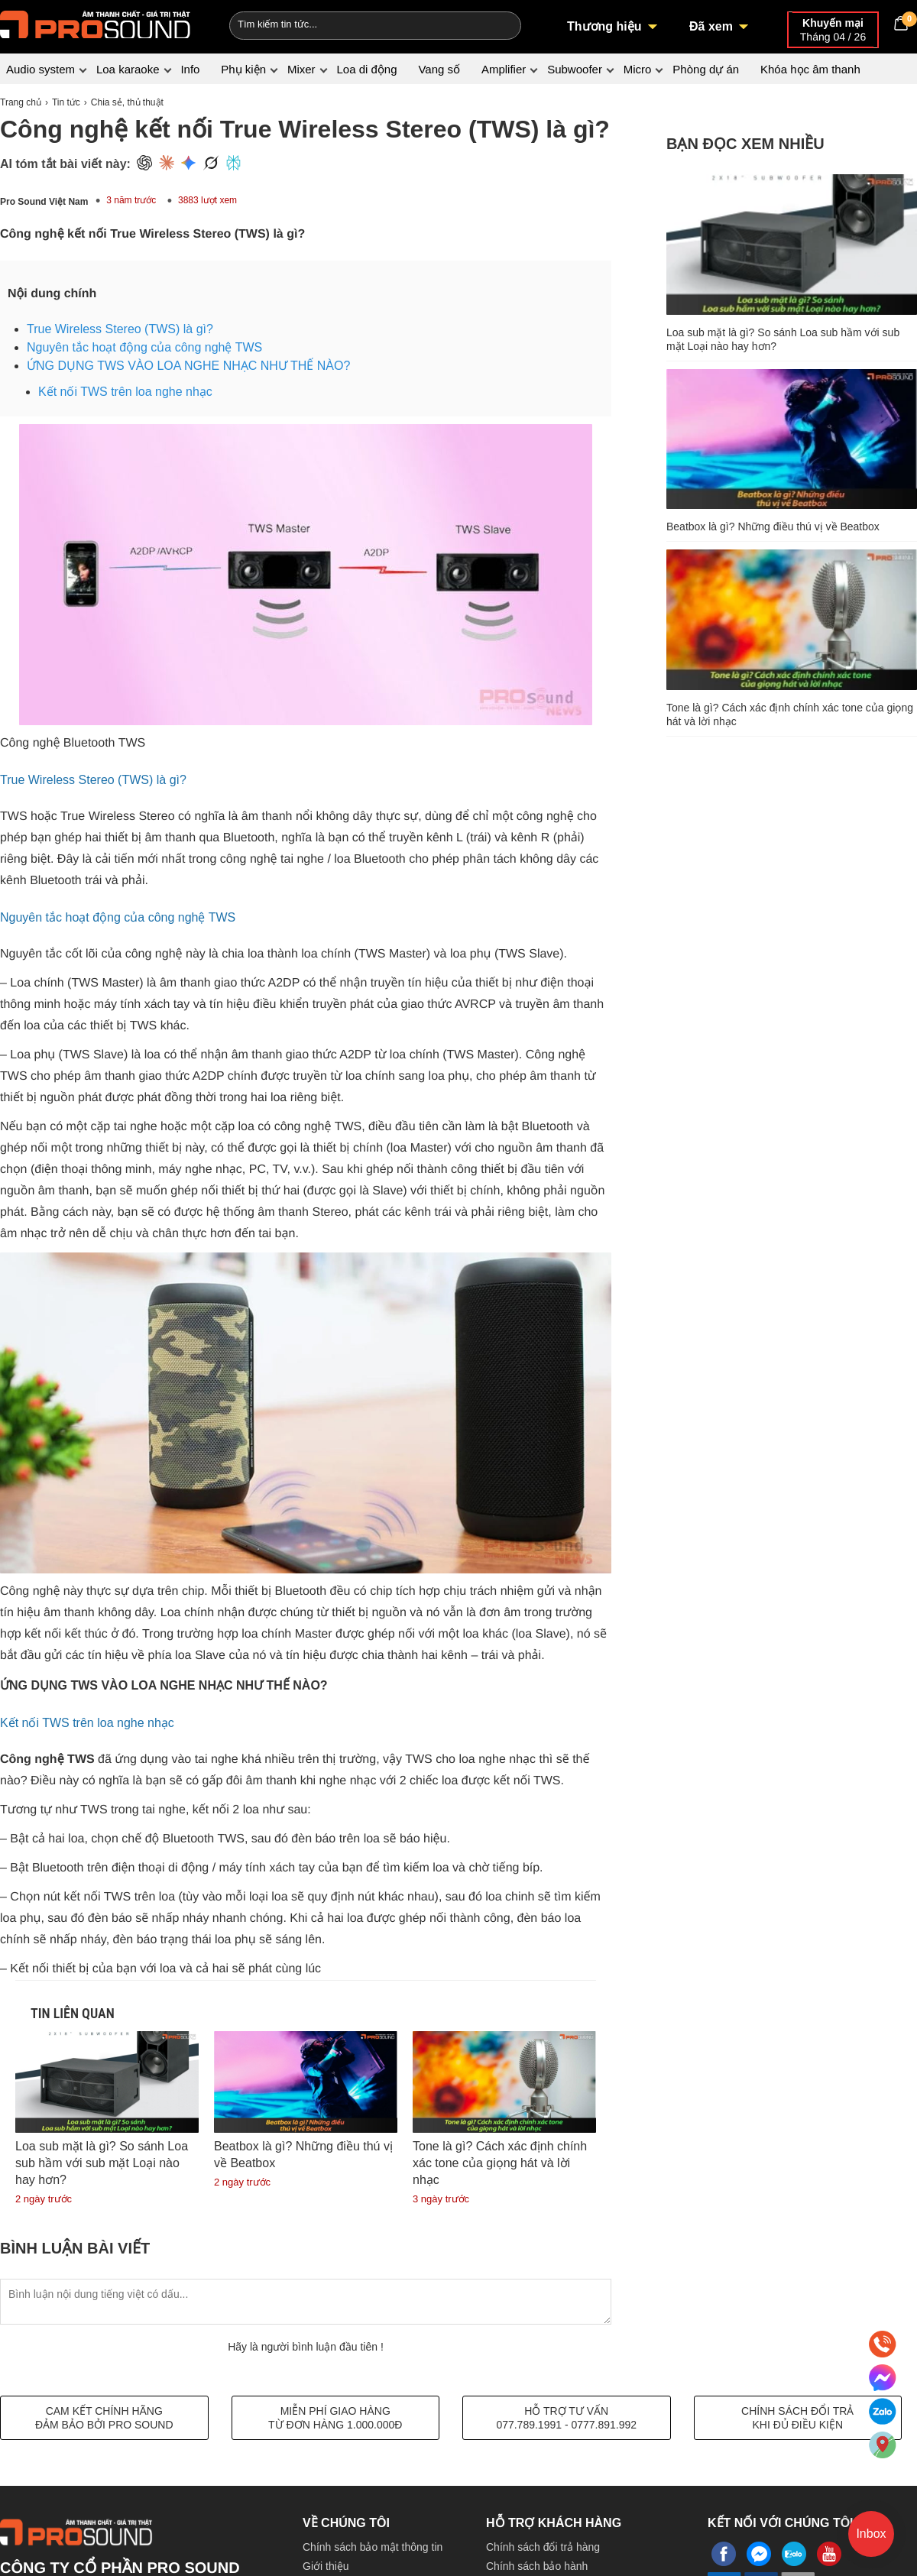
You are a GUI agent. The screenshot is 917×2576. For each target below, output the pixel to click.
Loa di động (366, 69)
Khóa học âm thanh (810, 69)
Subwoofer (574, 69)
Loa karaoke (128, 69)
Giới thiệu (326, 2566)
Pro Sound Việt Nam (44, 201)
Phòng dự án (705, 69)
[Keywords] (346, 23)
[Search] (499, 23)
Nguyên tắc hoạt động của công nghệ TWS (144, 347)
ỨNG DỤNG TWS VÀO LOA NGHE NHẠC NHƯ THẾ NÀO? (188, 365)
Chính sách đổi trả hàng (543, 2547)
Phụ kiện (243, 69)
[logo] (95, 23)
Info (189, 69)
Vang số (439, 69)
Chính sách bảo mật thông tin (372, 2547)
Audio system (40, 69)
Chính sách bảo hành (537, 2566)
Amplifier (503, 69)
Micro (638, 69)
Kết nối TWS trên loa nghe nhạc (125, 391)
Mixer (301, 69)
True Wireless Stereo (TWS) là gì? (120, 328)
